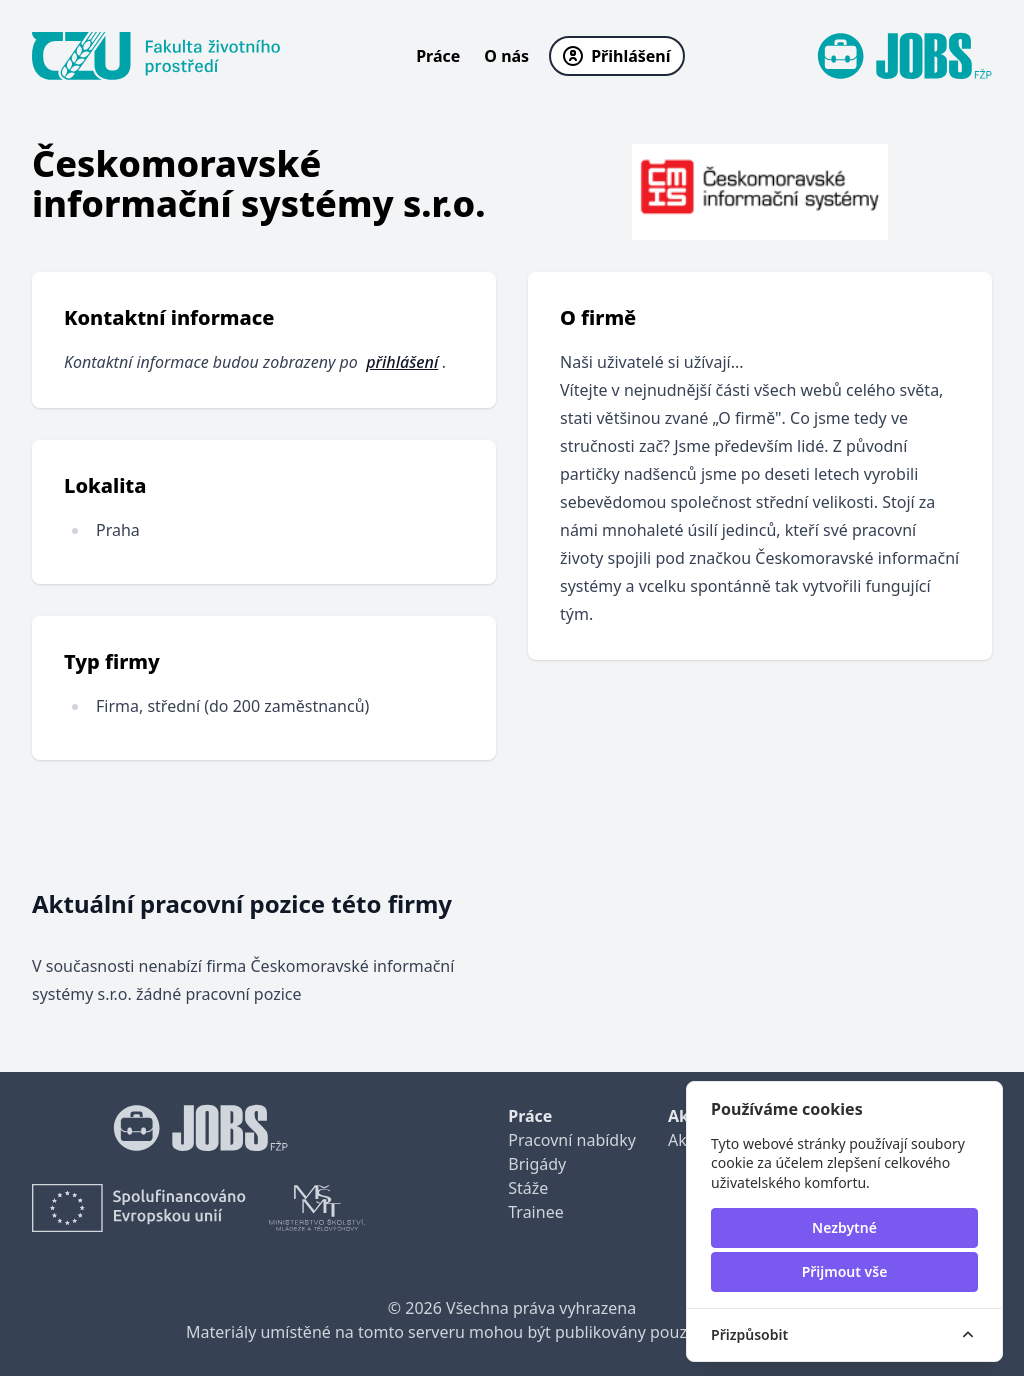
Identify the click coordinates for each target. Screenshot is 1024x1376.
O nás (506, 56)
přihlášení (402, 362)
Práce (438, 56)
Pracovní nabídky (572, 1140)
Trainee (535, 1212)
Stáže (528, 1188)
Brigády (537, 1164)
